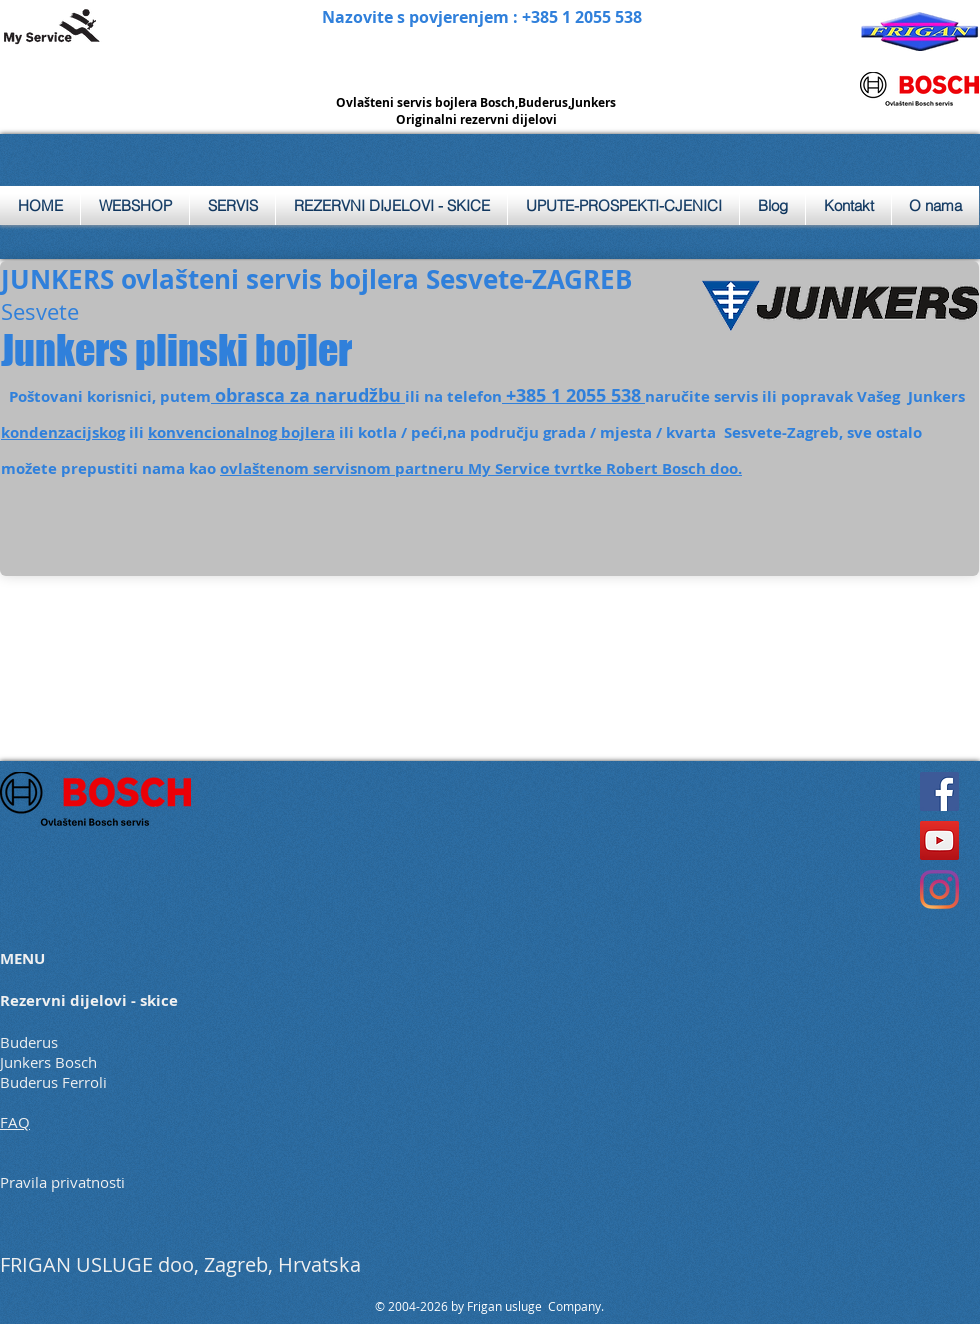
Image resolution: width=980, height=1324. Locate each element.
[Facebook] (939, 791)
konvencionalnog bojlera (241, 432)
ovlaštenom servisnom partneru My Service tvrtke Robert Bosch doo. (481, 468)
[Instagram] (939, 889)
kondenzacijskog (63, 432)
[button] (232, 205)
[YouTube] (939, 840)
